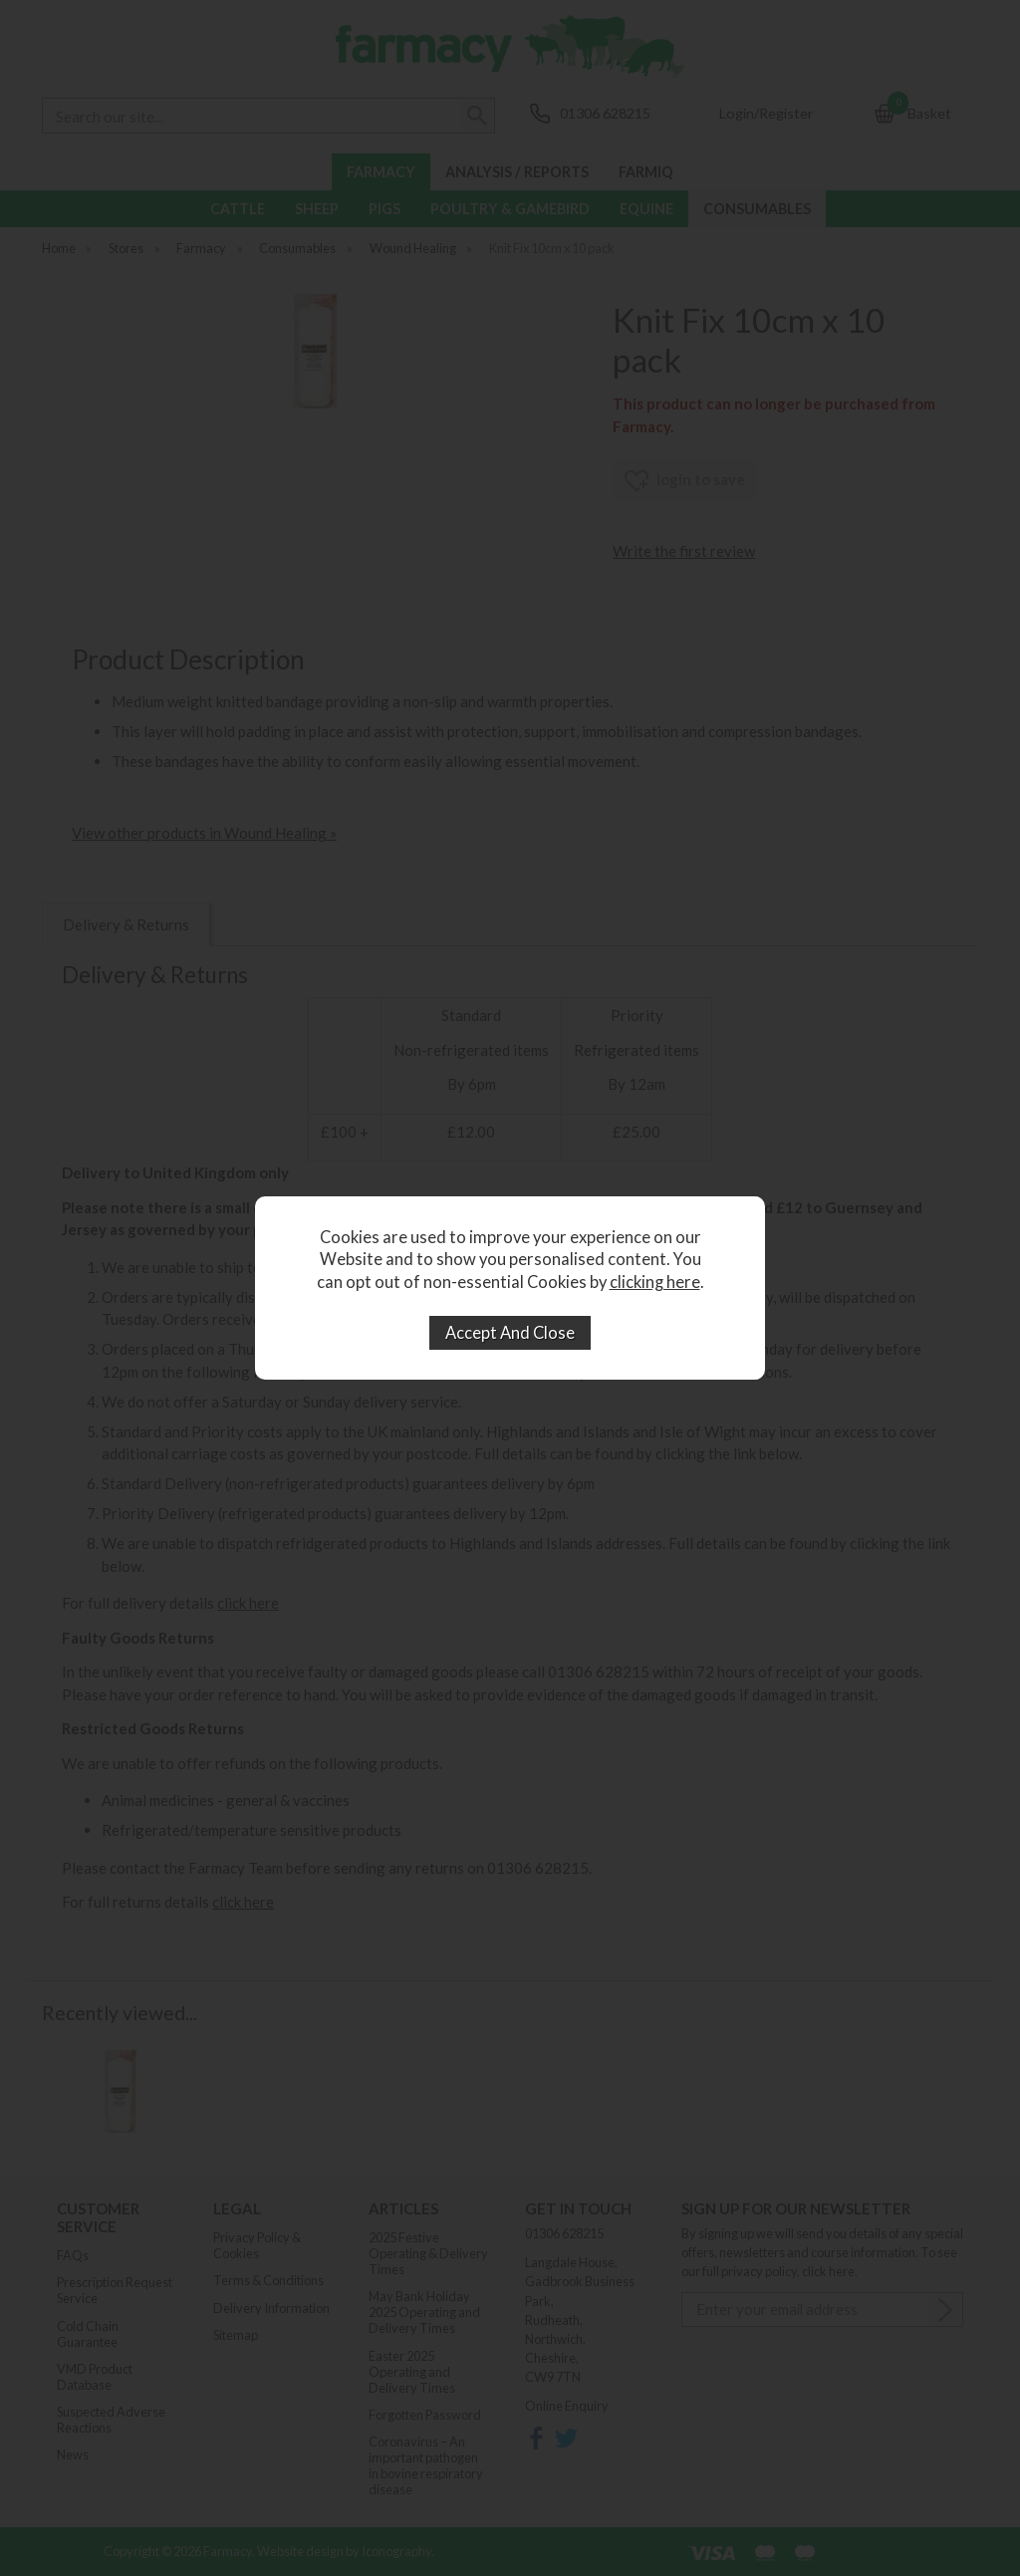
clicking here (655, 1282)
